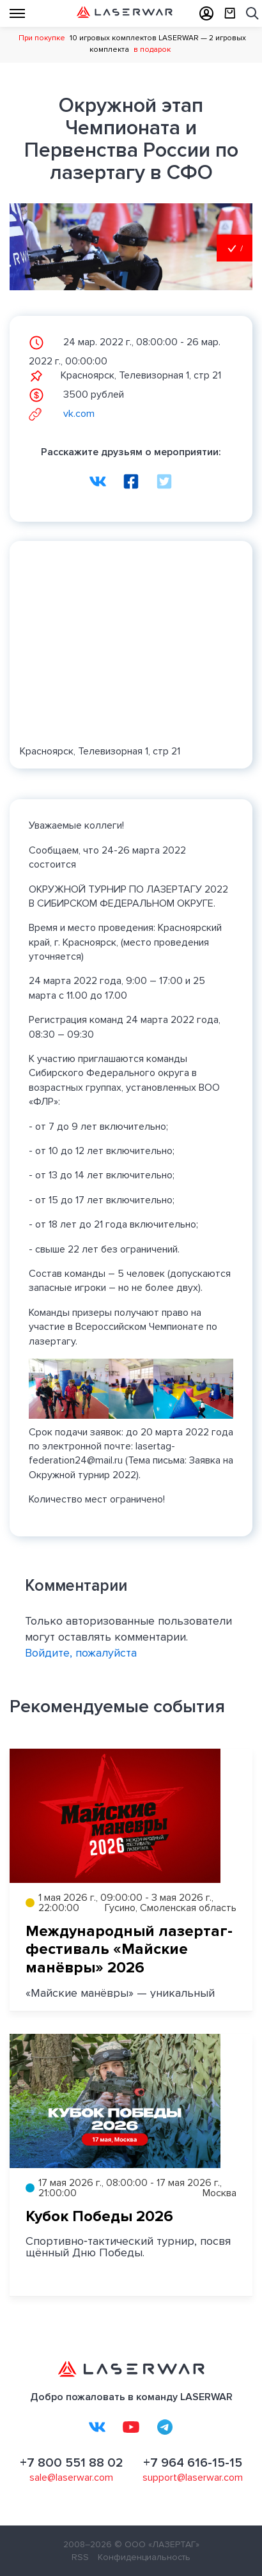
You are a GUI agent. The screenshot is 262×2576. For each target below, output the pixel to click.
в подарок (152, 49)
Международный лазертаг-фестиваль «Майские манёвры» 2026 (129, 1950)
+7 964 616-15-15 (192, 2463)
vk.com (62, 413)
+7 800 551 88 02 (71, 2463)
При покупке (42, 38)
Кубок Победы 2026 (99, 2216)
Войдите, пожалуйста (81, 1653)
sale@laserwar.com (71, 2477)
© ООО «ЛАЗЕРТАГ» (156, 2544)
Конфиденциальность (144, 2557)
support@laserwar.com (193, 2477)
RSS (80, 2557)
